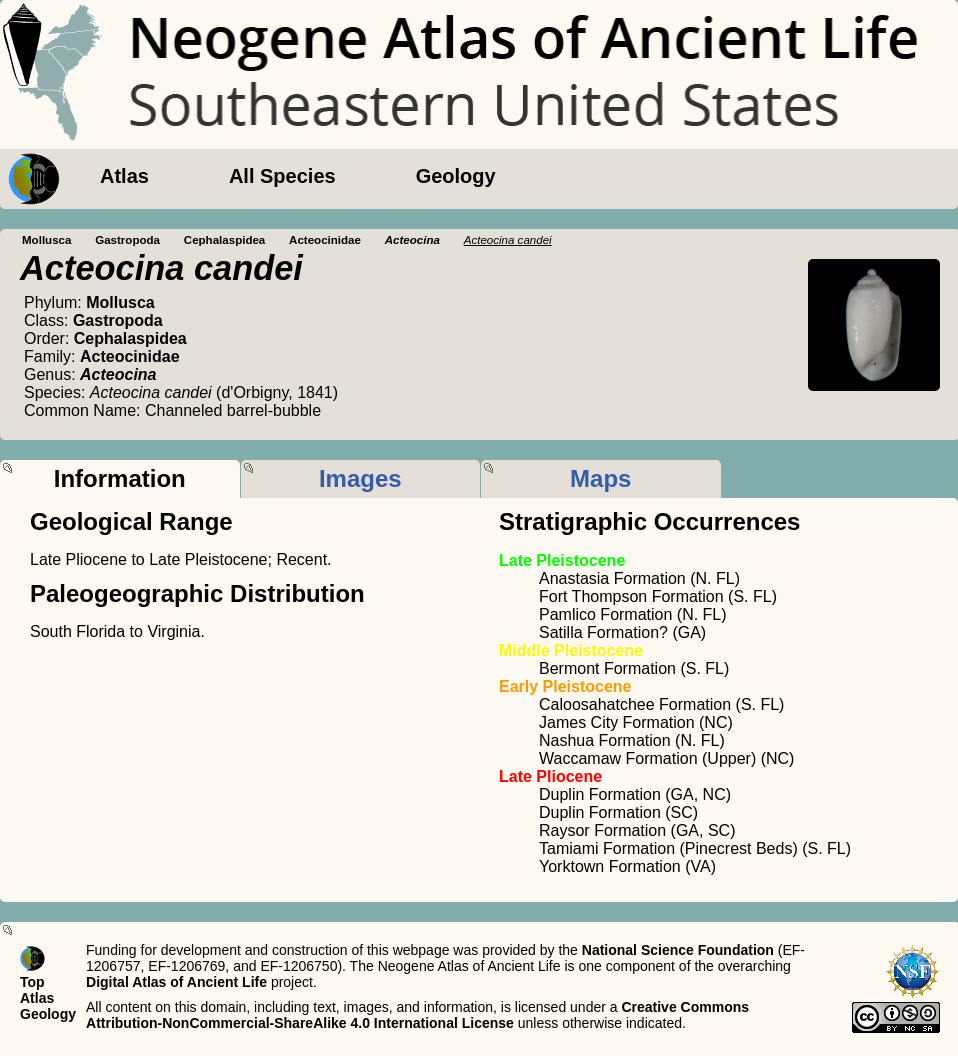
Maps (600, 478)
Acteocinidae (325, 240)
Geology (456, 176)
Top (32, 982)
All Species (282, 176)
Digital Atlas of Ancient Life (176, 982)
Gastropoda (127, 240)
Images (360, 478)
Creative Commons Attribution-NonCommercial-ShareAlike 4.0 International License (417, 1015)
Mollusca (46, 240)
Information (120, 478)
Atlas (124, 176)
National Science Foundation (678, 950)
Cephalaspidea (225, 240)
